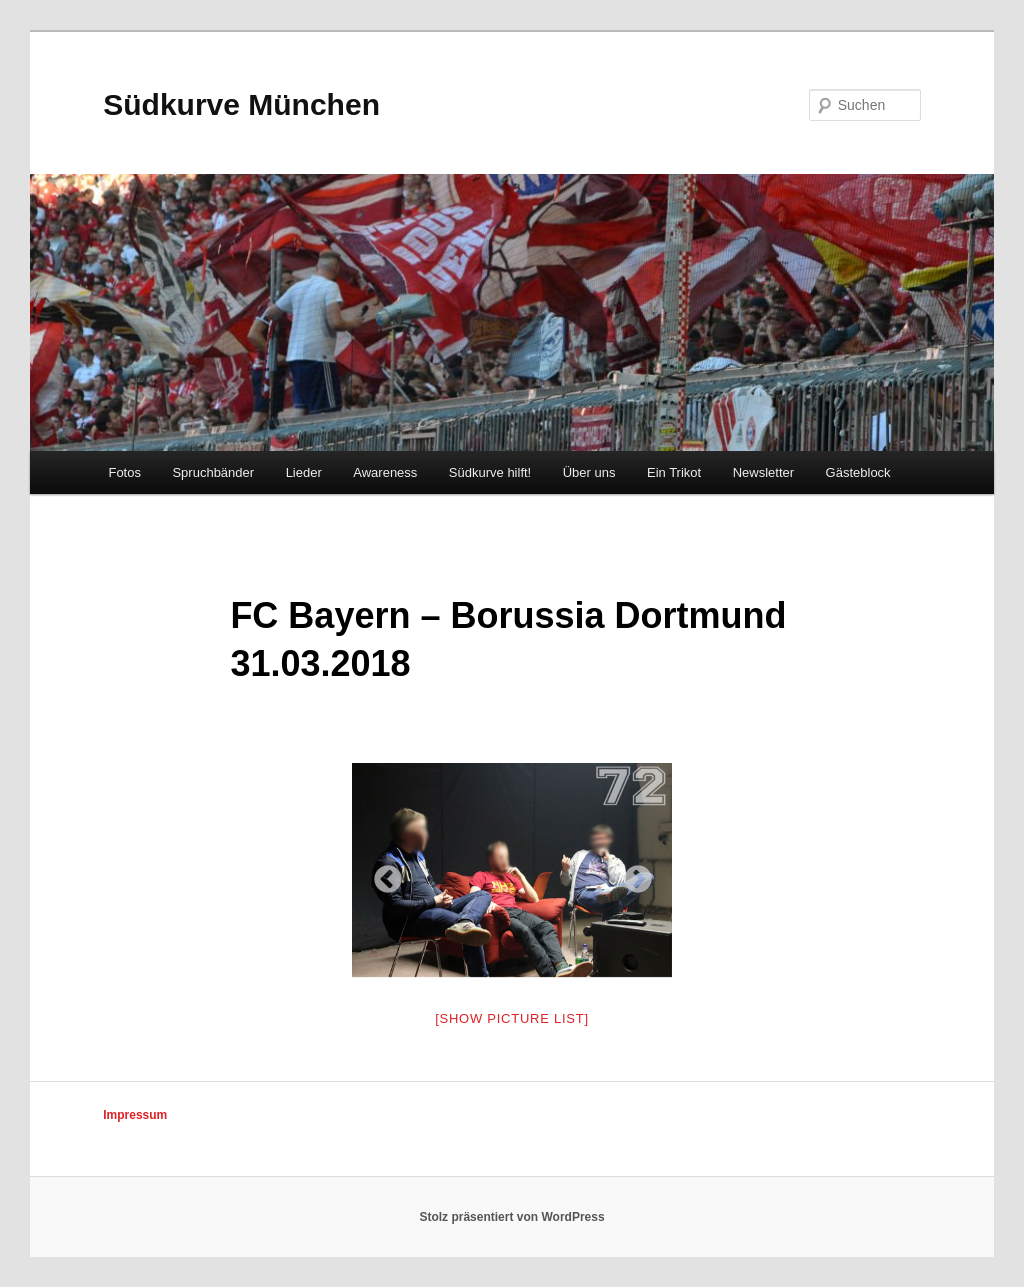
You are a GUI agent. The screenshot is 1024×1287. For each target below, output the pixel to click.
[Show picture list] (512, 1018)
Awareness (385, 472)
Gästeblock (858, 472)
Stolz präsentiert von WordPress (511, 1217)
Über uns (589, 472)
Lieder (304, 472)
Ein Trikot (674, 472)
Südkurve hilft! (490, 472)
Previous (382, 874)
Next (632, 874)
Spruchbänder (213, 472)
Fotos (124, 472)
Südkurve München (241, 104)
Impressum (135, 1115)
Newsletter (763, 472)
